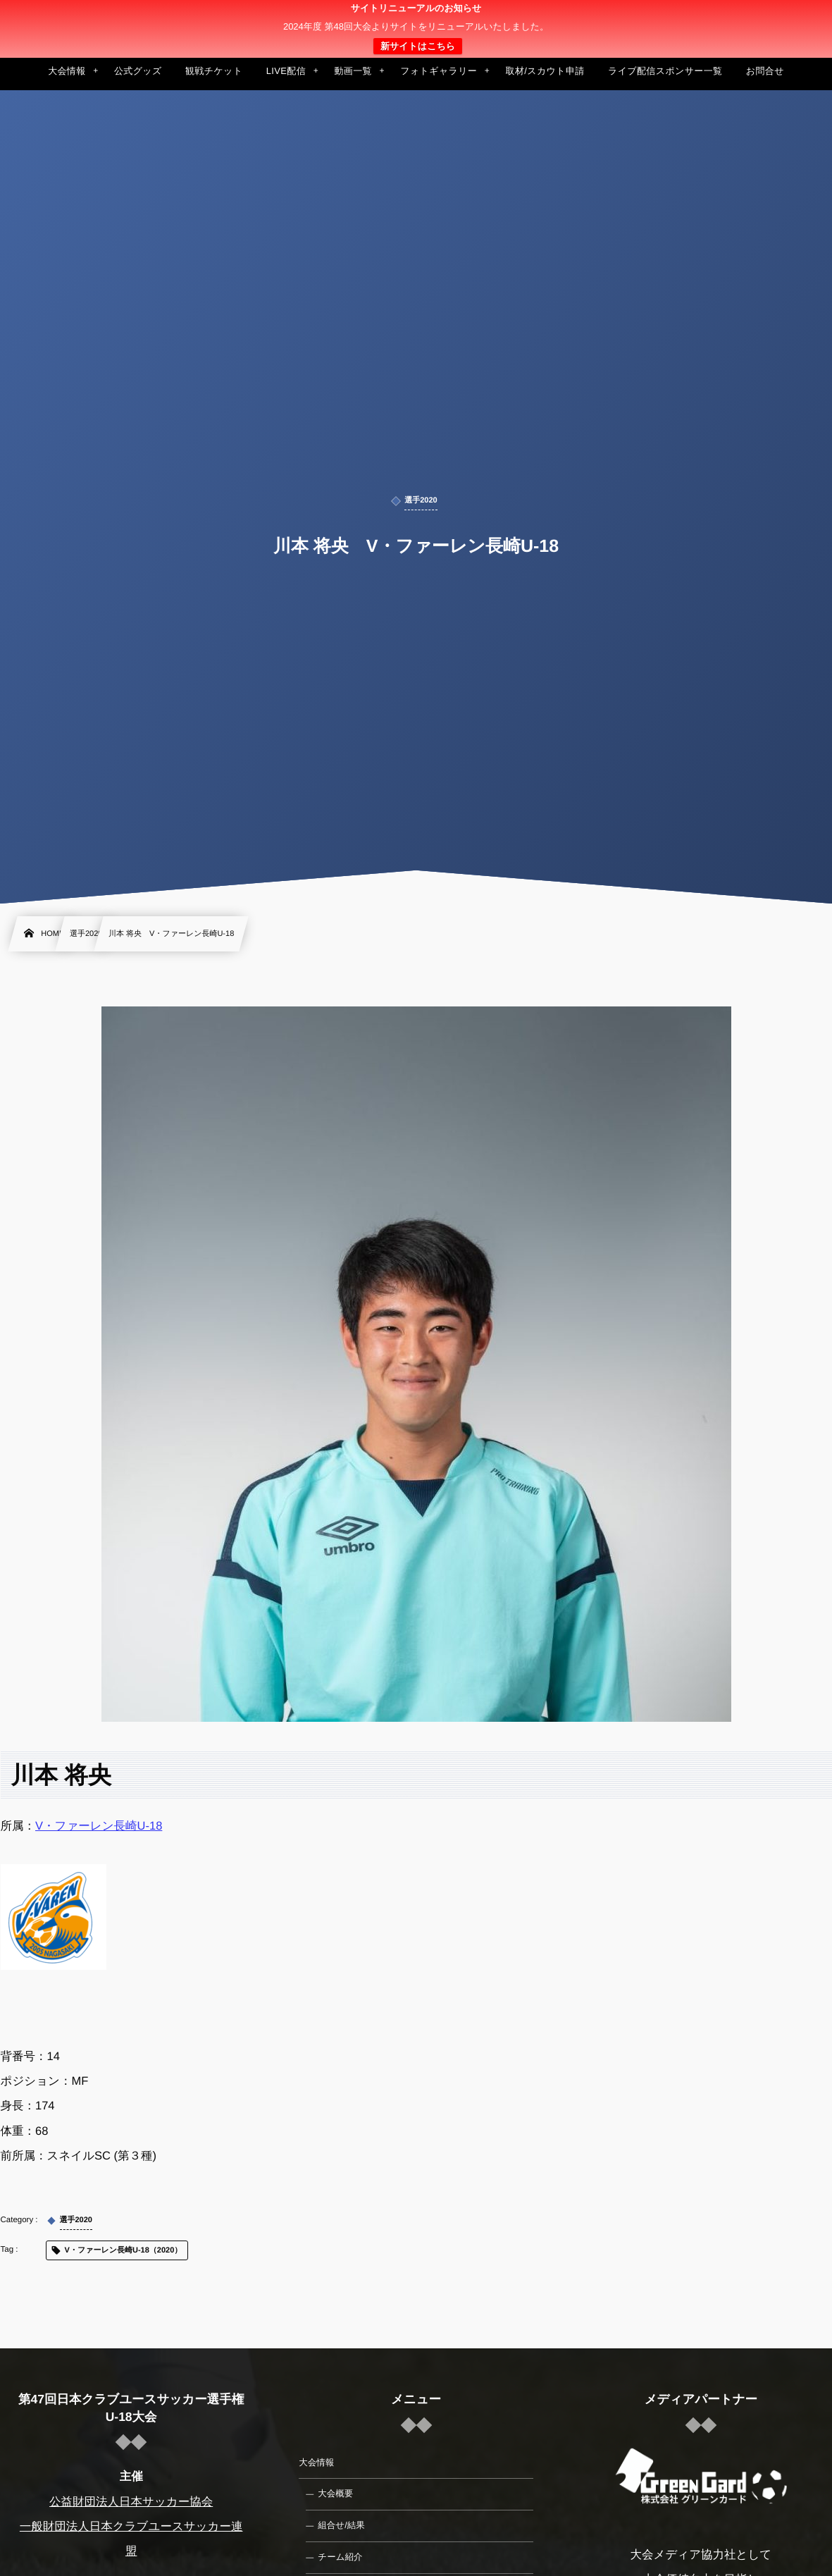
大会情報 (316, 2462)
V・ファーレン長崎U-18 (98, 1826)
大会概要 (335, 2493)
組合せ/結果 (341, 2525)
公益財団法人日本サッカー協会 (131, 2502)
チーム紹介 (340, 2557)
